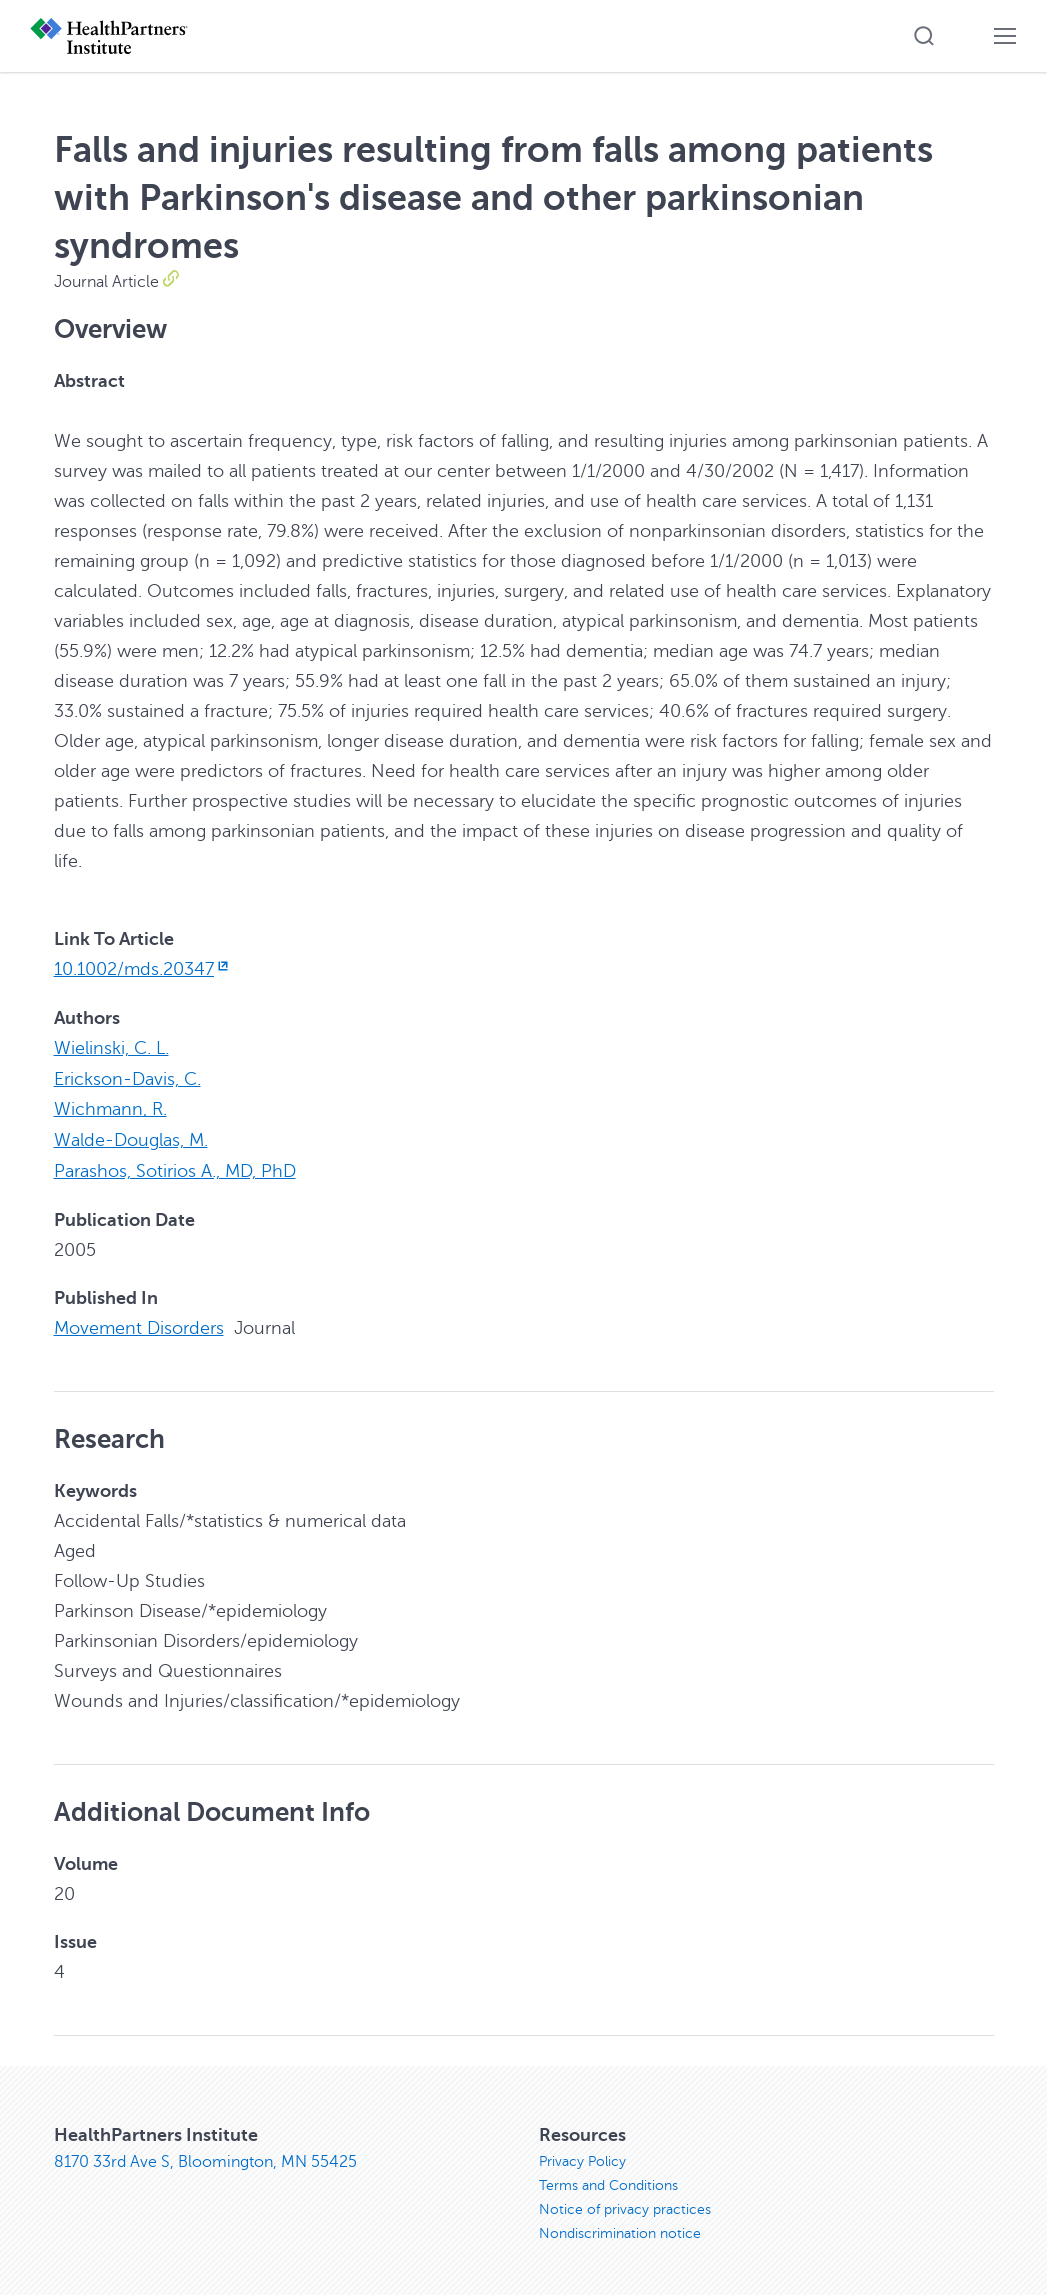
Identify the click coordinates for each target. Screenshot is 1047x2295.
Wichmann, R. (110, 1107)
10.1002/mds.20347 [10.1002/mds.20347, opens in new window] (143, 969)
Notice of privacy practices (625, 2204)
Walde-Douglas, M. (131, 1137)
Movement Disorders (139, 1323)
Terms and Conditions (608, 2180)
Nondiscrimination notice (620, 2228)
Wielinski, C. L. (111, 1047)
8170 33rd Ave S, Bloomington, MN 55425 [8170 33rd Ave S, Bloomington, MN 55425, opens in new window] (205, 2157)
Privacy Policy (582, 2156)
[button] (924, 36)
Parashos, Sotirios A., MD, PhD (175, 1167)
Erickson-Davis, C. (127, 1077)
